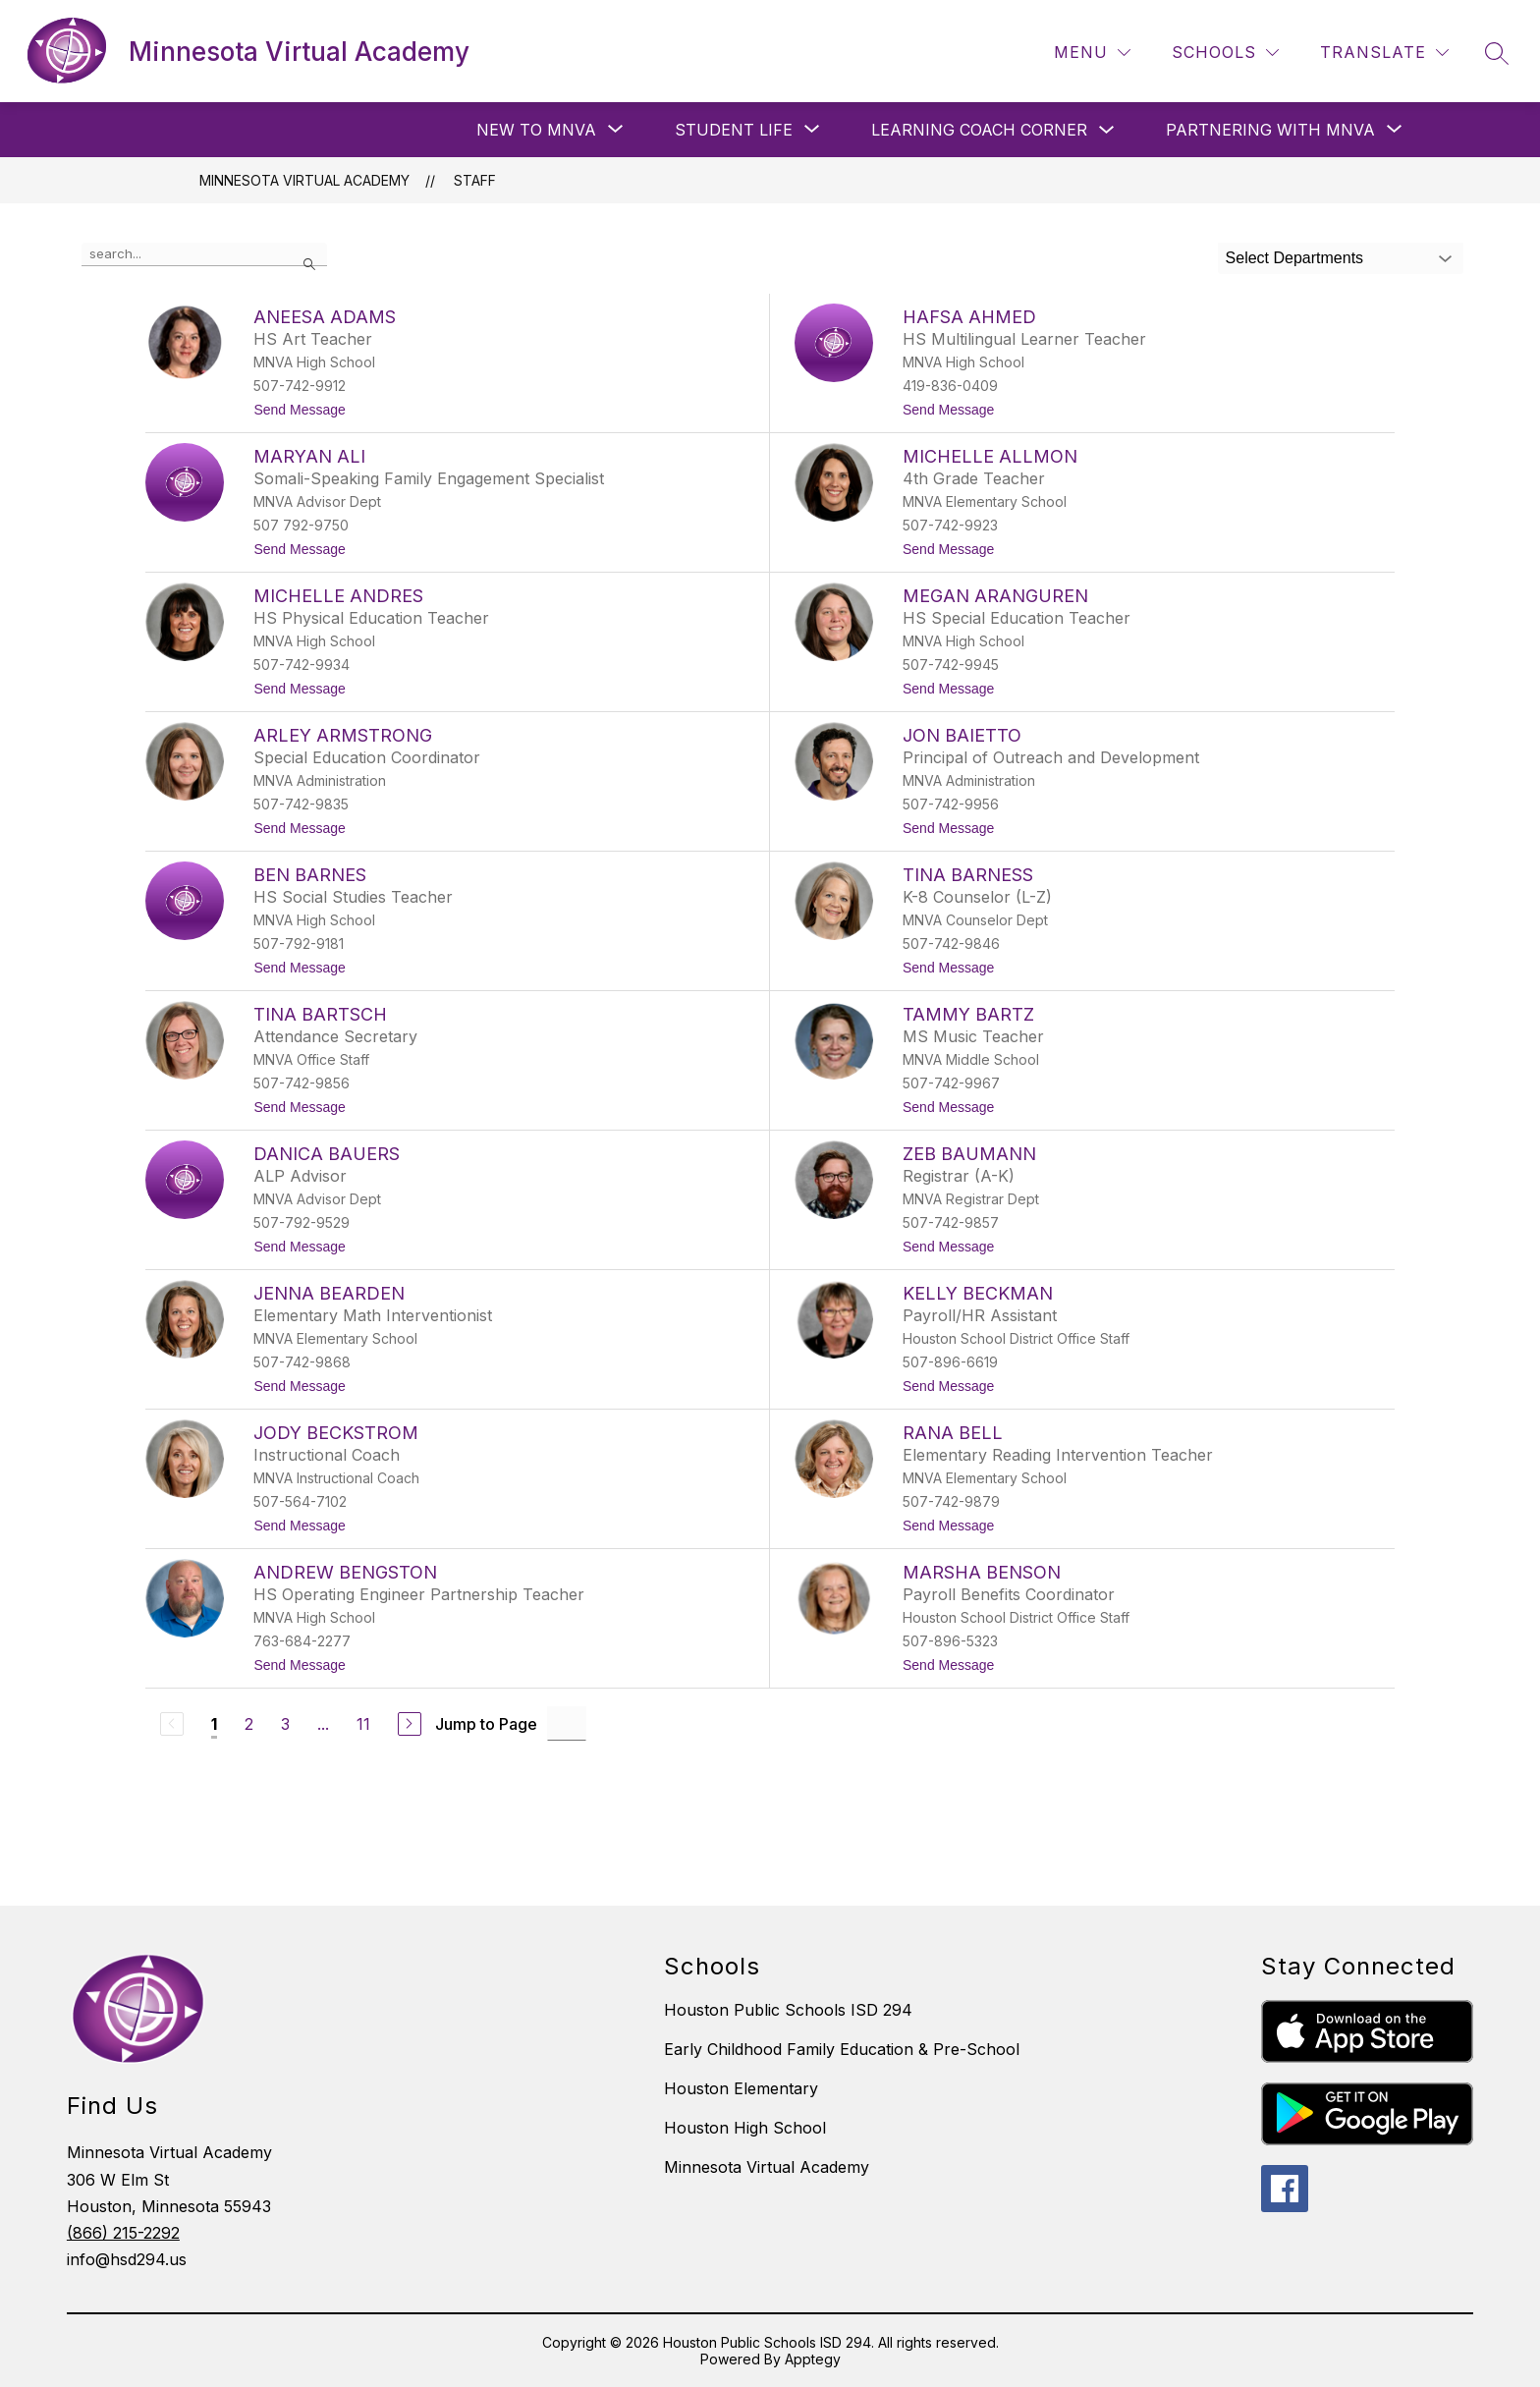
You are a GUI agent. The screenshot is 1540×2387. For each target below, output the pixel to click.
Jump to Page (486, 1724)
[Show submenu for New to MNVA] (536, 129)
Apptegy (813, 2359)
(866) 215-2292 (123, 2233)
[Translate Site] (1384, 52)
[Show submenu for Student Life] (734, 129)
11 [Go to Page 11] (363, 1724)
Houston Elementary (741, 2088)
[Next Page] (409, 1724)
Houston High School (745, 2127)
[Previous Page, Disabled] (172, 1724)
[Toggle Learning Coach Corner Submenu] (1107, 130)
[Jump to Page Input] (566, 1723)
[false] (204, 254)
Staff (475, 180)
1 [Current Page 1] (214, 1724)
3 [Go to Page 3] (285, 1724)
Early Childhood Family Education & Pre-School (841, 2049)
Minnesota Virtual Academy (304, 180)
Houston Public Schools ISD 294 (788, 2010)
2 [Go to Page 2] (249, 1724)
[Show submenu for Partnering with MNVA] (1270, 129)
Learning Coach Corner (979, 129)
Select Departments (1295, 258)
